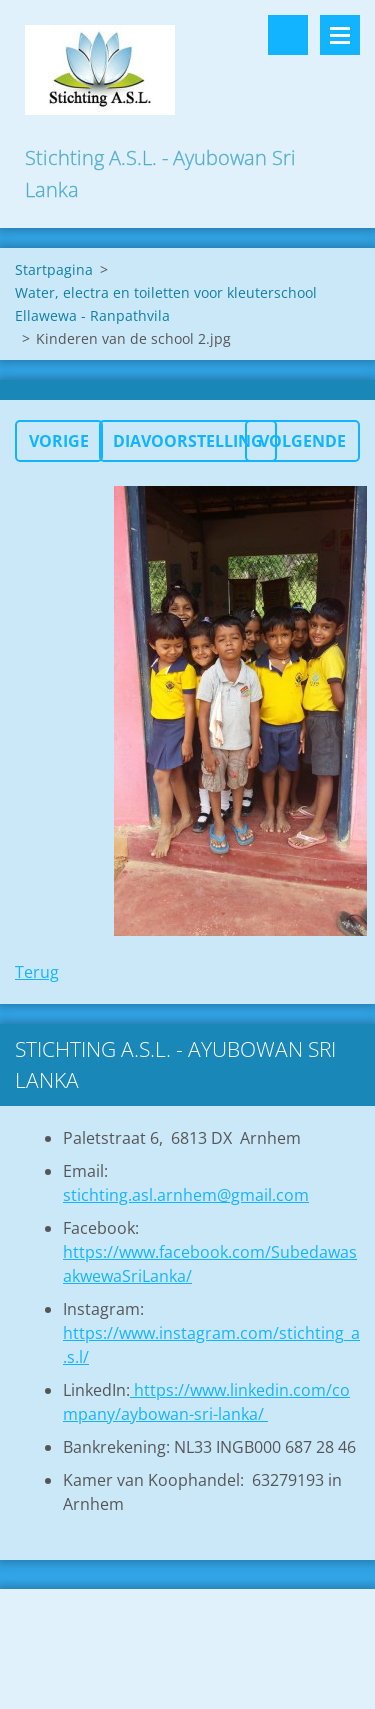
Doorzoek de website (288, 35)
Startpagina (54, 269)
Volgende (302, 441)
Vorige (59, 441)
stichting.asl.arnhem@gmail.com (186, 1195)
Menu (340, 35)
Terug (37, 972)
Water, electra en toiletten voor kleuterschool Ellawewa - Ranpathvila (166, 304)
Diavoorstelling (188, 441)
